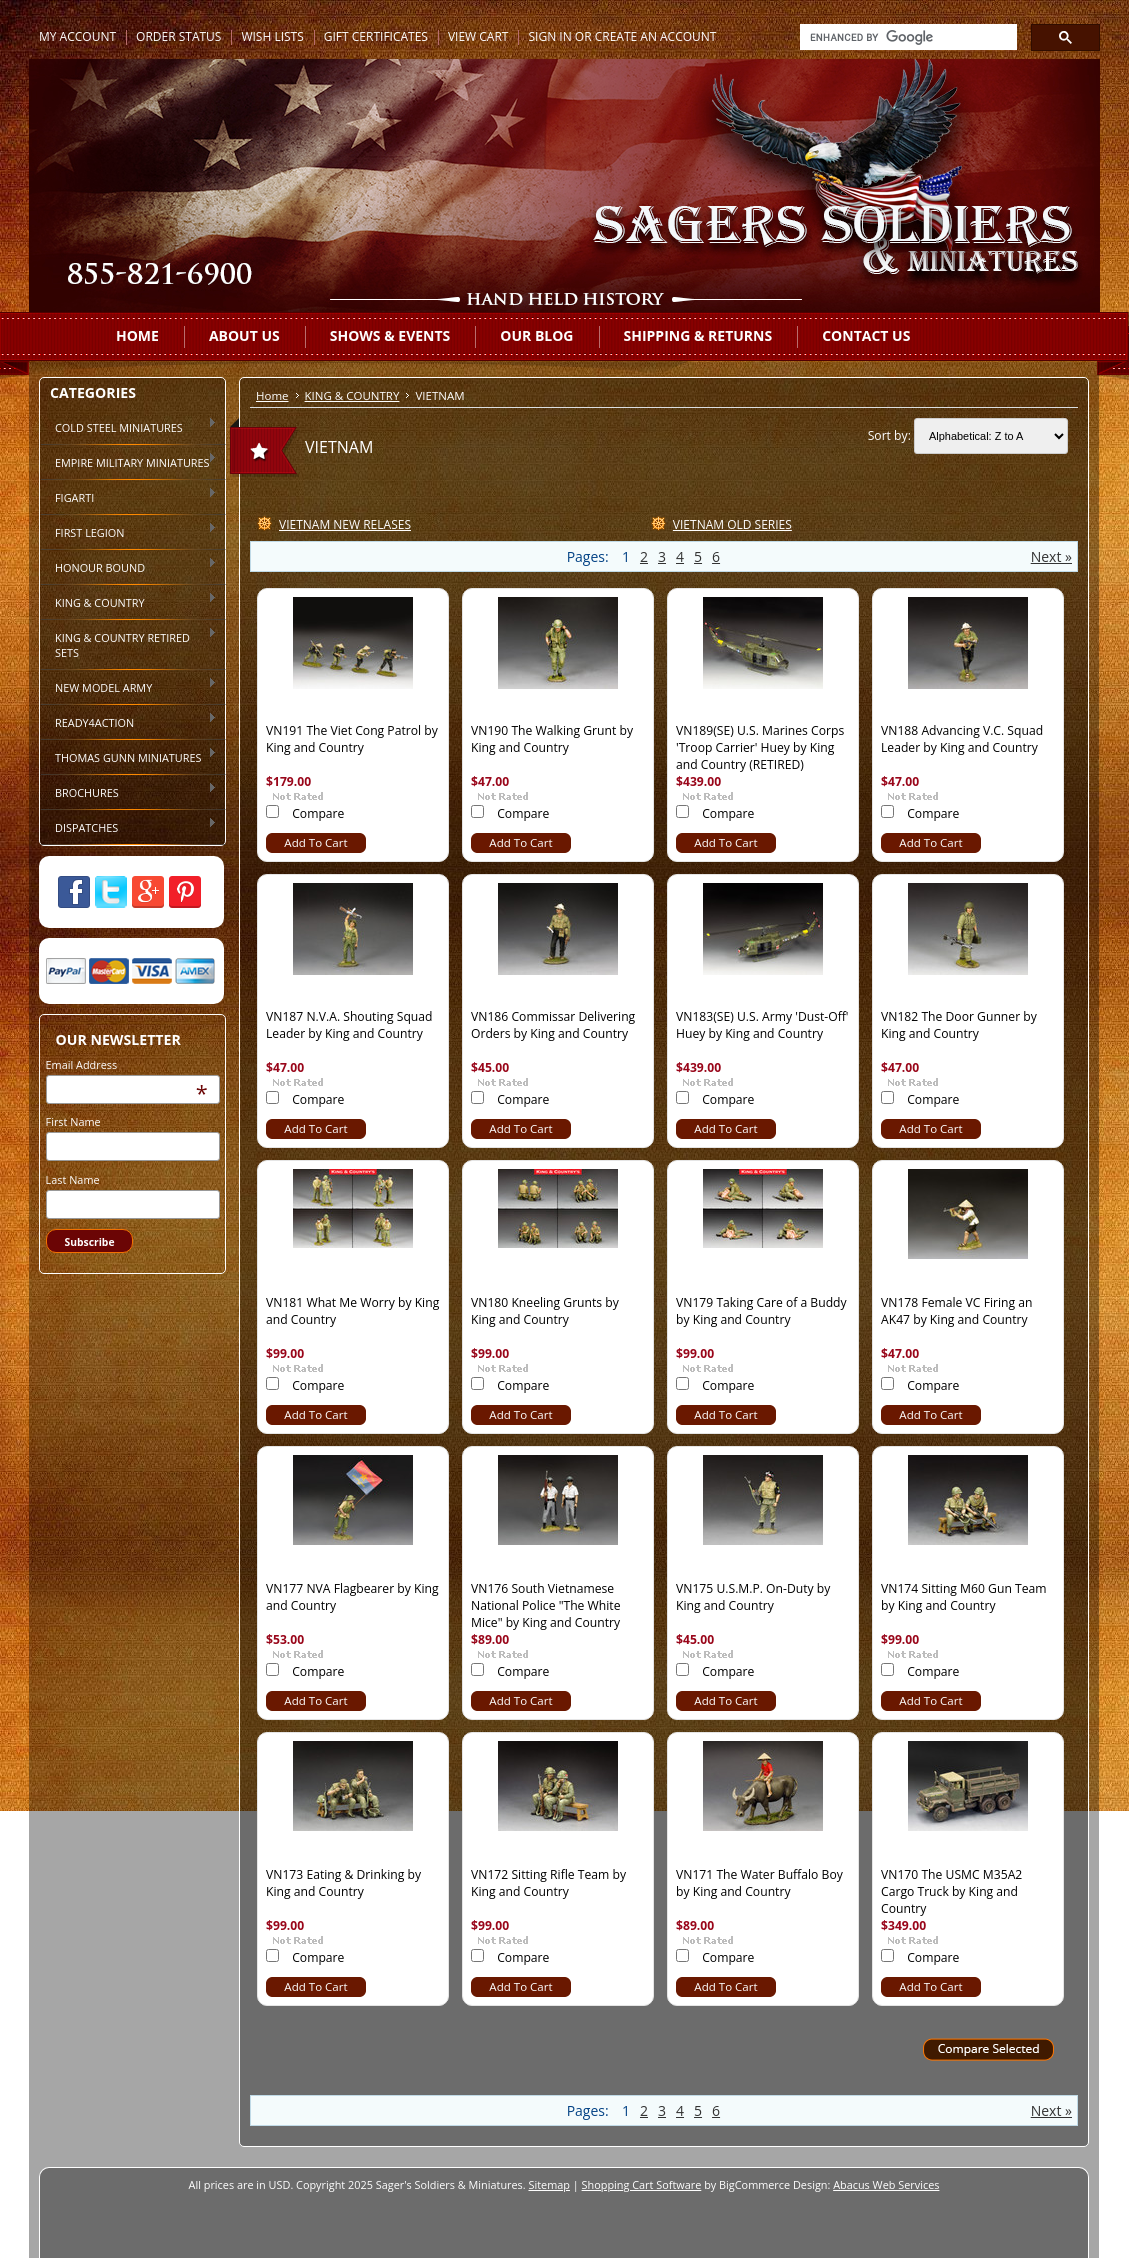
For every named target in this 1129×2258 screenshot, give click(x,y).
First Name (73, 1121)
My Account (77, 36)
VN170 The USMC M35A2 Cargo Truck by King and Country (951, 1891)
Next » (1051, 556)
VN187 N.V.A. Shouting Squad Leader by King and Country (349, 1025)
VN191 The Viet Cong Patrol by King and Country (352, 739)
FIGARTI (128, 496)
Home (272, 395)
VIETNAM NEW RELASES (345, 524)
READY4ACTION (128, 721)
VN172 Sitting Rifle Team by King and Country (548, 1883)
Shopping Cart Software (642, 2184)
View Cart (478, 36)
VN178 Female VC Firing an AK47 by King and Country (956, 1311)
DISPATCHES (128, 826)
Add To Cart (315, 842)
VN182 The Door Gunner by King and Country (959, 1025)
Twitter (111, 892)
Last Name (73, 1179)
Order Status (178, 36)
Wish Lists (272, 36)
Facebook (74, 892)
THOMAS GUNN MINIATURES (128, 756)
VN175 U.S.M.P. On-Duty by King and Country (753, 1597)
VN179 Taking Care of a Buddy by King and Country (761, 1311)
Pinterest (185, 892)
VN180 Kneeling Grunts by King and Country (545, 1311)
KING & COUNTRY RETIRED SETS (128, 643)
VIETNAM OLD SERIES (732, 524)
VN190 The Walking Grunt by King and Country (552, 739)
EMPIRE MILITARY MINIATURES (128, 461)
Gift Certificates (376, 36)
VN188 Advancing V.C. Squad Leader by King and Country (962, 739)
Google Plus (148, 892)
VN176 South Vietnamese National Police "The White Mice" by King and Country (546, 1605)
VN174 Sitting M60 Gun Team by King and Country (964, 1597)
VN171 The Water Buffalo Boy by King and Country (759, 1883)
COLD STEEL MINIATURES (128, 426)
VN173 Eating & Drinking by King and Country (343, 1883)
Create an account (656, 36)
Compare (318, 813)
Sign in (549, 36)
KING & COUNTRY (128, 601)
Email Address (82, 1064)
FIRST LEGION (128, 531)
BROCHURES (128, 791)
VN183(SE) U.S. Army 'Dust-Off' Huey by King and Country (762, 1025)
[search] (906, 37)
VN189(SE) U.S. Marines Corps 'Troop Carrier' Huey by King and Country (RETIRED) (760, 747)
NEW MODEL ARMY (128, 686)
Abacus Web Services (886, 2184)
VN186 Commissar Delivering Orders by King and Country (553, 1025)
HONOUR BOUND (128, 566)
